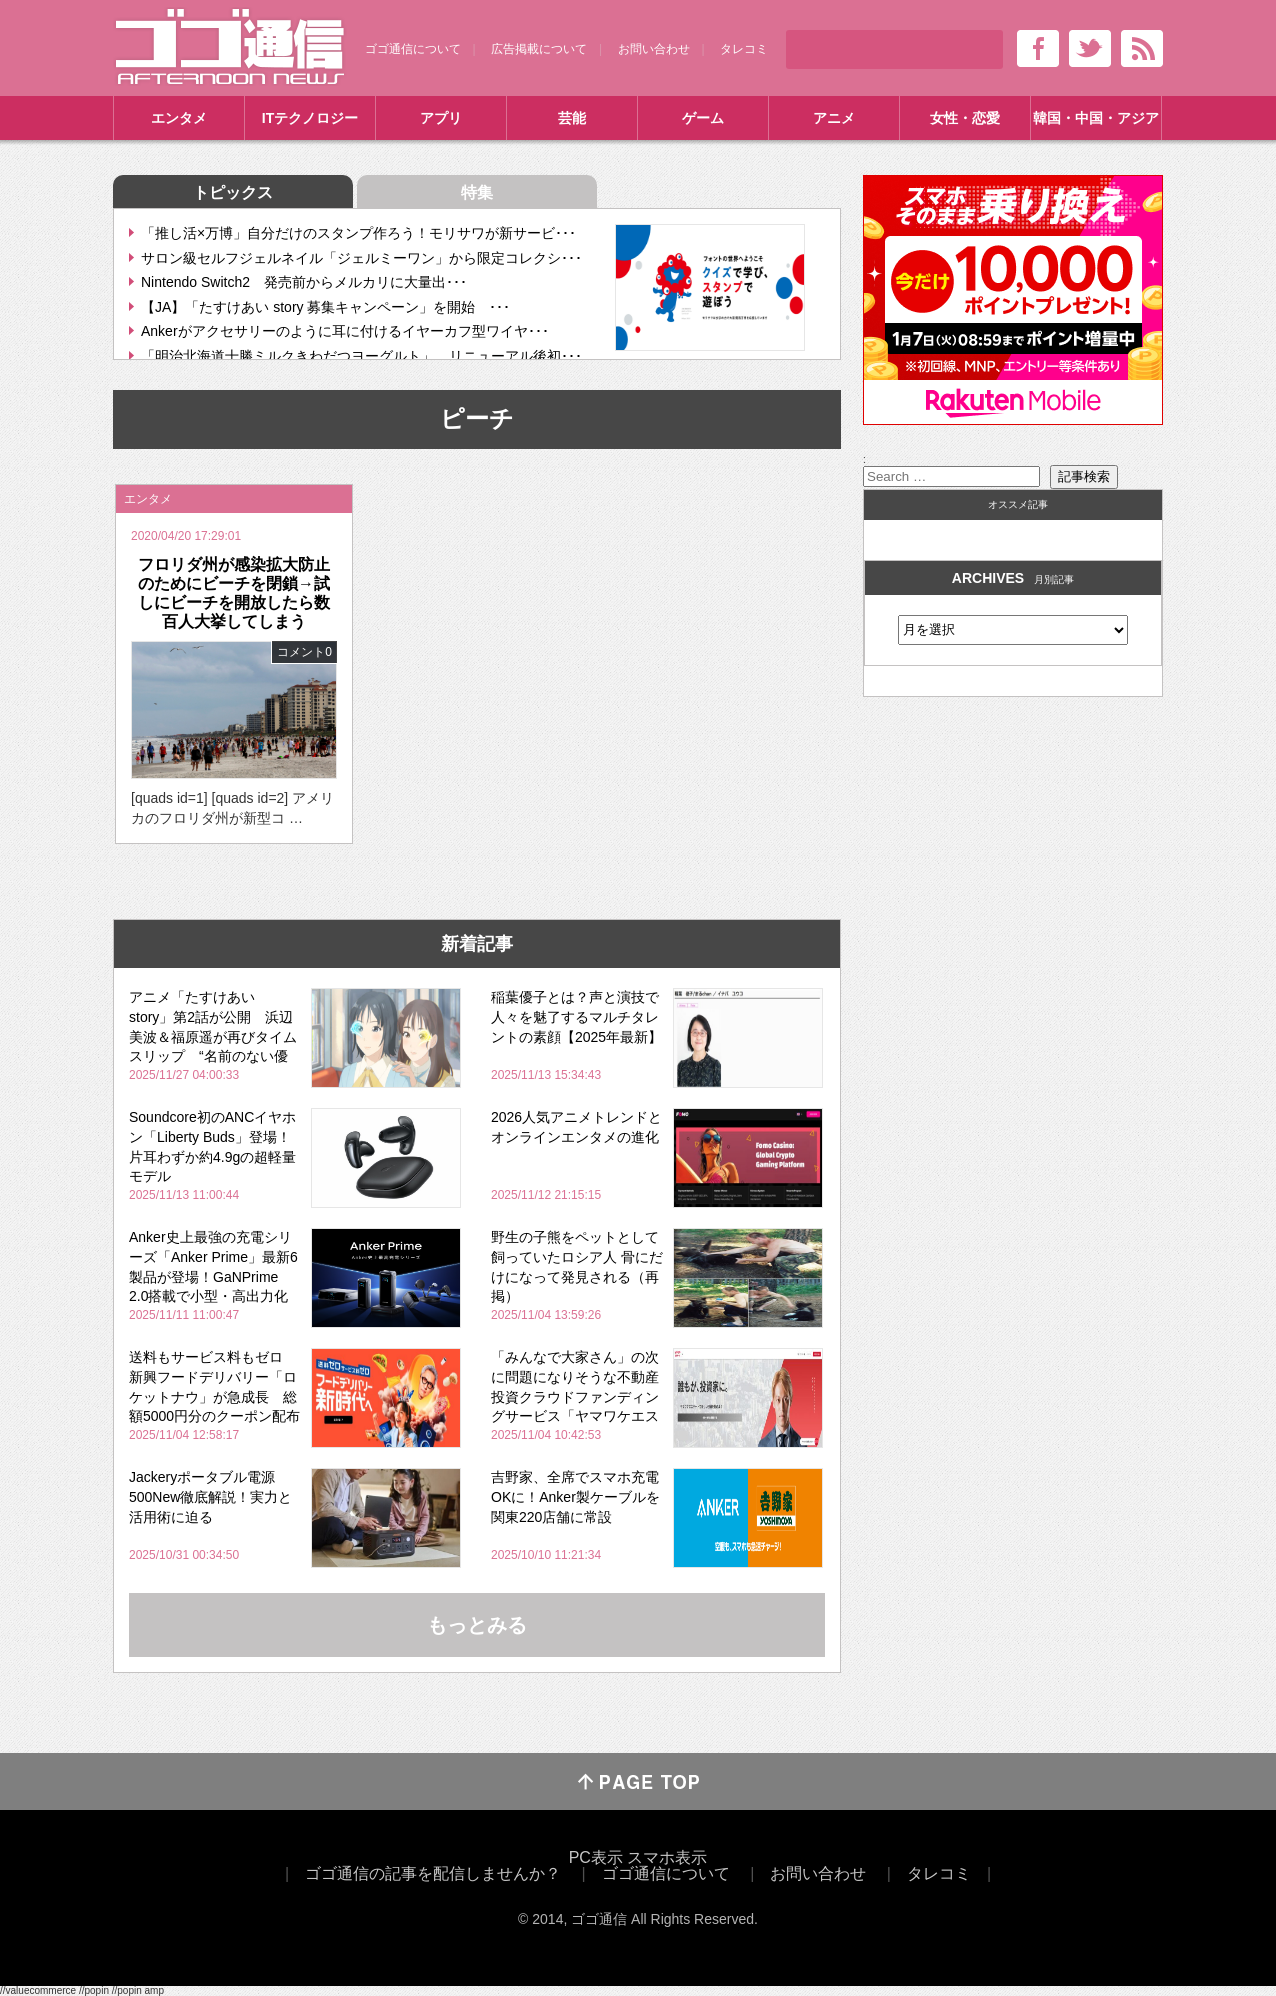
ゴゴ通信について (413, 49)
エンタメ (179, 118)
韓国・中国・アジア (1096, 118)
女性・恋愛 (965, 118)
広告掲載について (539, 49)
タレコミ (744, 49)
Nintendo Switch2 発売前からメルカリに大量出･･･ (304, 282)
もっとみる (477, 1625)
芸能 (572, 118)
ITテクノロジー (310, 118)
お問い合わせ (654, 49)
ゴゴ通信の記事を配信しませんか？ (433, 1873)
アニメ (834, 118)
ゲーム (703, 118)
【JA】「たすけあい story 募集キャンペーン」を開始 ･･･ (325, 307)
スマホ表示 (667, 1857)
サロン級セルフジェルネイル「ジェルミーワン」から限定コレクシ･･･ (361, 258)
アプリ (441, 118)
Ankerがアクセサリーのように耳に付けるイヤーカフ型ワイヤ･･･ (345, 331)
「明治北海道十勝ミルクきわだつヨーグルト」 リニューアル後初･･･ (361, 356)
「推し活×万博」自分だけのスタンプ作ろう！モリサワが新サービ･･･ (358, 233)
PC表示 (596, 1857)
